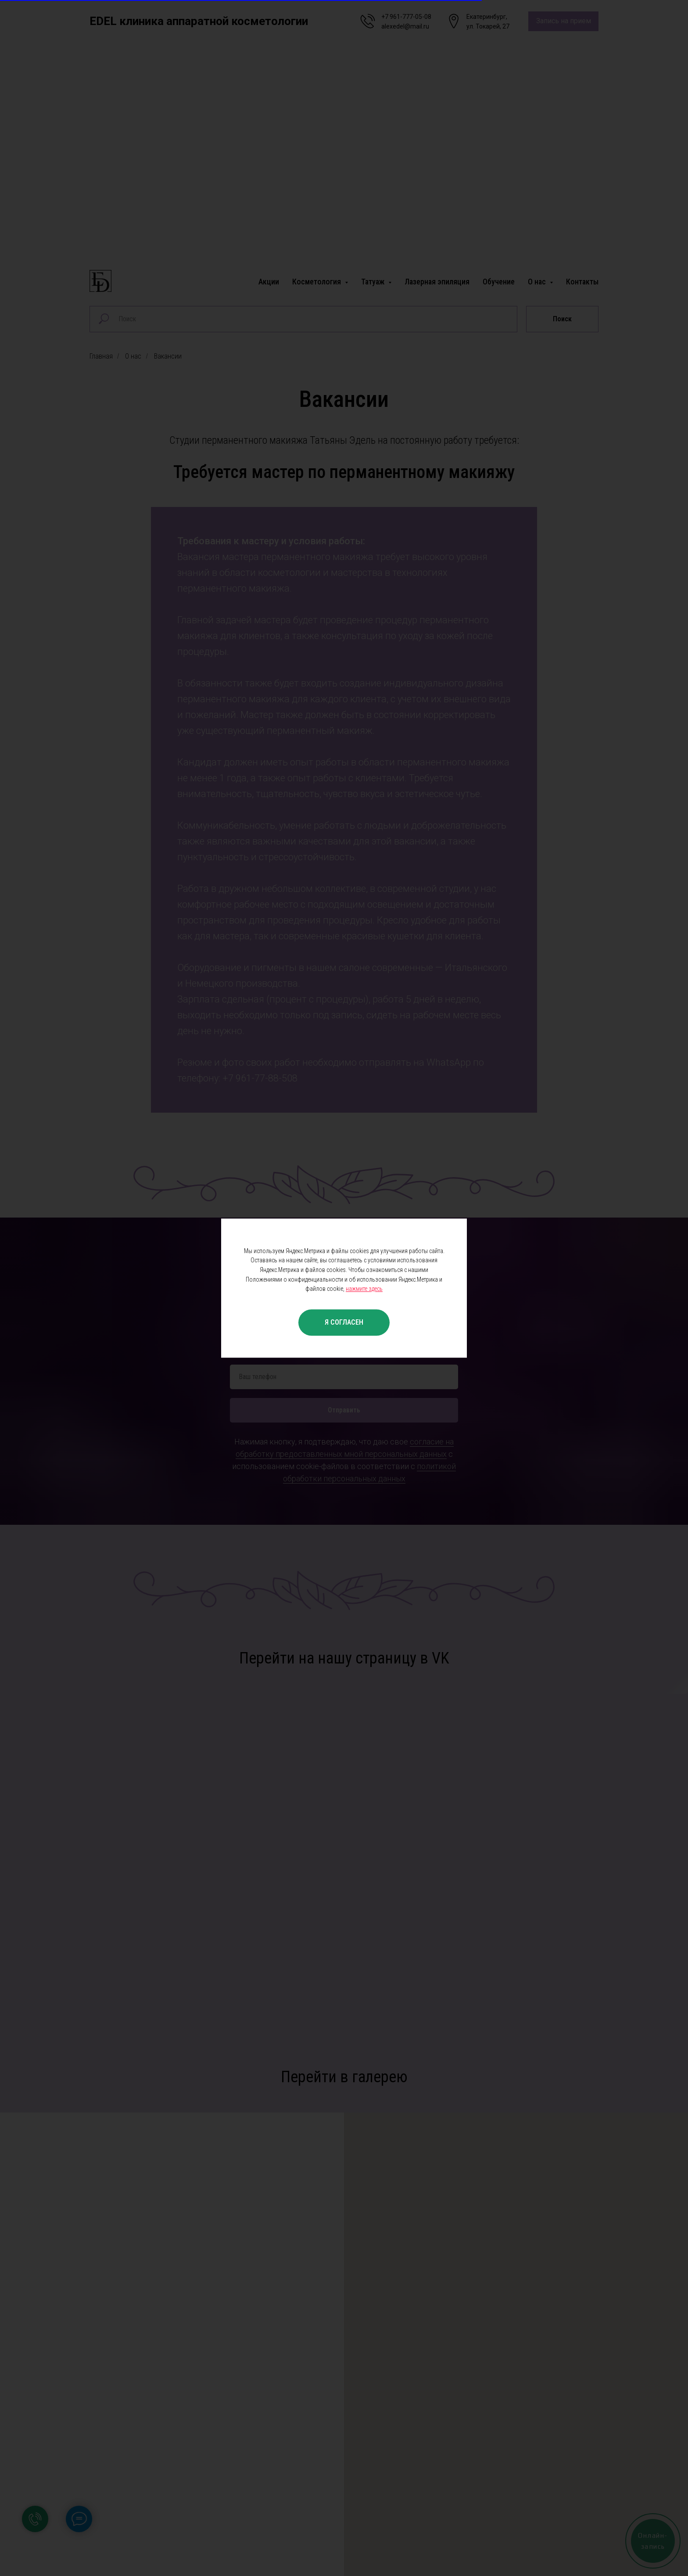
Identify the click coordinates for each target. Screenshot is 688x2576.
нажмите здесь (364, 1289)
